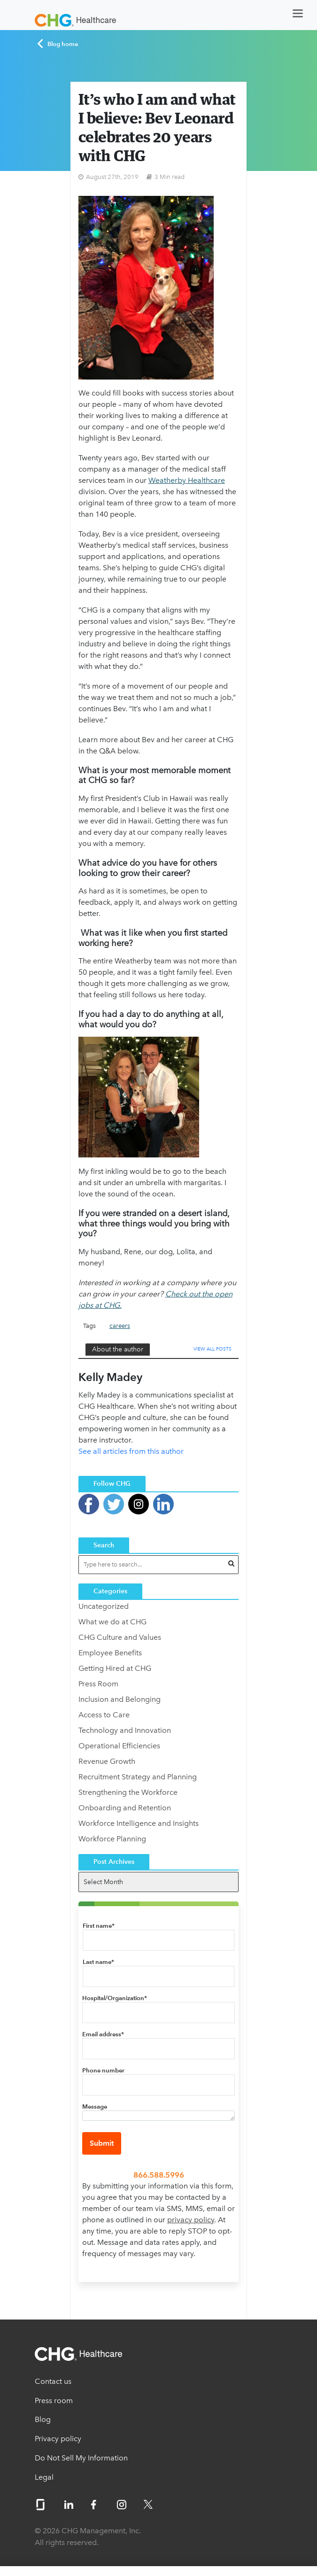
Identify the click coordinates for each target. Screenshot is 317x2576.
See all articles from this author (131, 1451)
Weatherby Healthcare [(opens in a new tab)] (186, 480)
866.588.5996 (158, 2175)
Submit (102, 2143)
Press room (54, 2400)
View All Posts (212, 1348)
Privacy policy (58, 2438)
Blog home (57, 44)
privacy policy (190, 2219)
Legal (44, 2477)
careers (119, 1325)
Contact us (53, 2381)
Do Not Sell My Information (81, 2457)
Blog (43, 2419)
